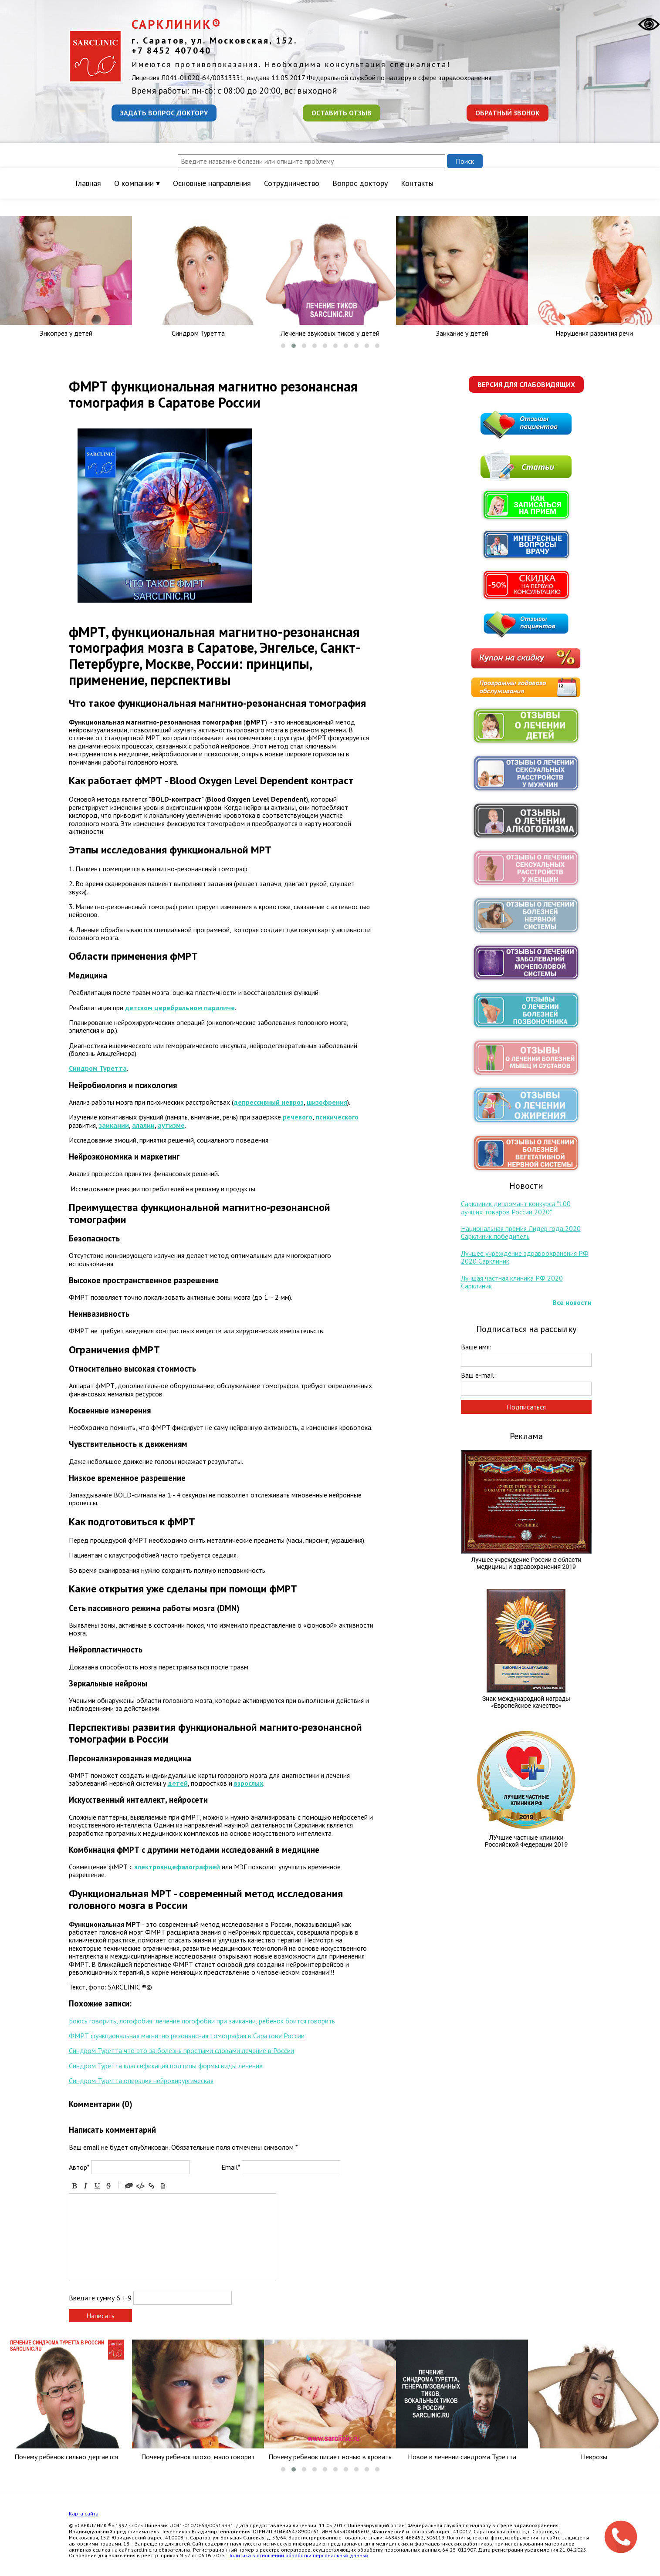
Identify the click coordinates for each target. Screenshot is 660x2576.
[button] (283, 345)
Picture (163, 2186)
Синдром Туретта (98, 1068)
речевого (297, 1117)
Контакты (417, 183)
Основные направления (212, 183)
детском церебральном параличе (180, 1007)
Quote (129, 2186)
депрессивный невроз (269, 1102)
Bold (74, 2186)
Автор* (79, 2167)
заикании (114, 1125)
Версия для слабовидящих (526, 384)
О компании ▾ (137, 183)
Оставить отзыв (341, 112)
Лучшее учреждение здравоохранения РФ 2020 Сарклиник (525, 1257)
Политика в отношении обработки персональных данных (298, 2555)
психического (337, 1117)
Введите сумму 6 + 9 (100, 2297)
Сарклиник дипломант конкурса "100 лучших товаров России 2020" (516, 1207)
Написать (100, 2315)
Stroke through (108, 2186)
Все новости (572, 1302)
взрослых (248, 1783)
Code (140, 2186)
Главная (88, 183)
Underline (97, 2186)
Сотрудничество (291, 183)
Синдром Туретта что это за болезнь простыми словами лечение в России (181, 2050)
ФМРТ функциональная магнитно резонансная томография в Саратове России (187, 2035)
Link (151, 2186)
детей (178, 1783)
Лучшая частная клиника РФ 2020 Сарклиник (512, 1282)
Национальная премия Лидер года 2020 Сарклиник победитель (521, 1232)
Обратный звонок (507, 112)
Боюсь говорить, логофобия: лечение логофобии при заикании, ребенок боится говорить (202, 2020)
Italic (85, 2186)
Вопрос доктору (360, 183)
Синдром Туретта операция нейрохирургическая (141, 2080)
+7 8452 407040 (171, 50)
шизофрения (327, 1102)
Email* (230, 2167)
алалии (143, 1125)
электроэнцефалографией (177, 1866)
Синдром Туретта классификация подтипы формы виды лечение (166, 2065)
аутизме (171, 1125)
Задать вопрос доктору (164, 112)
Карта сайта (83, 2513)
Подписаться (526, 1407)
